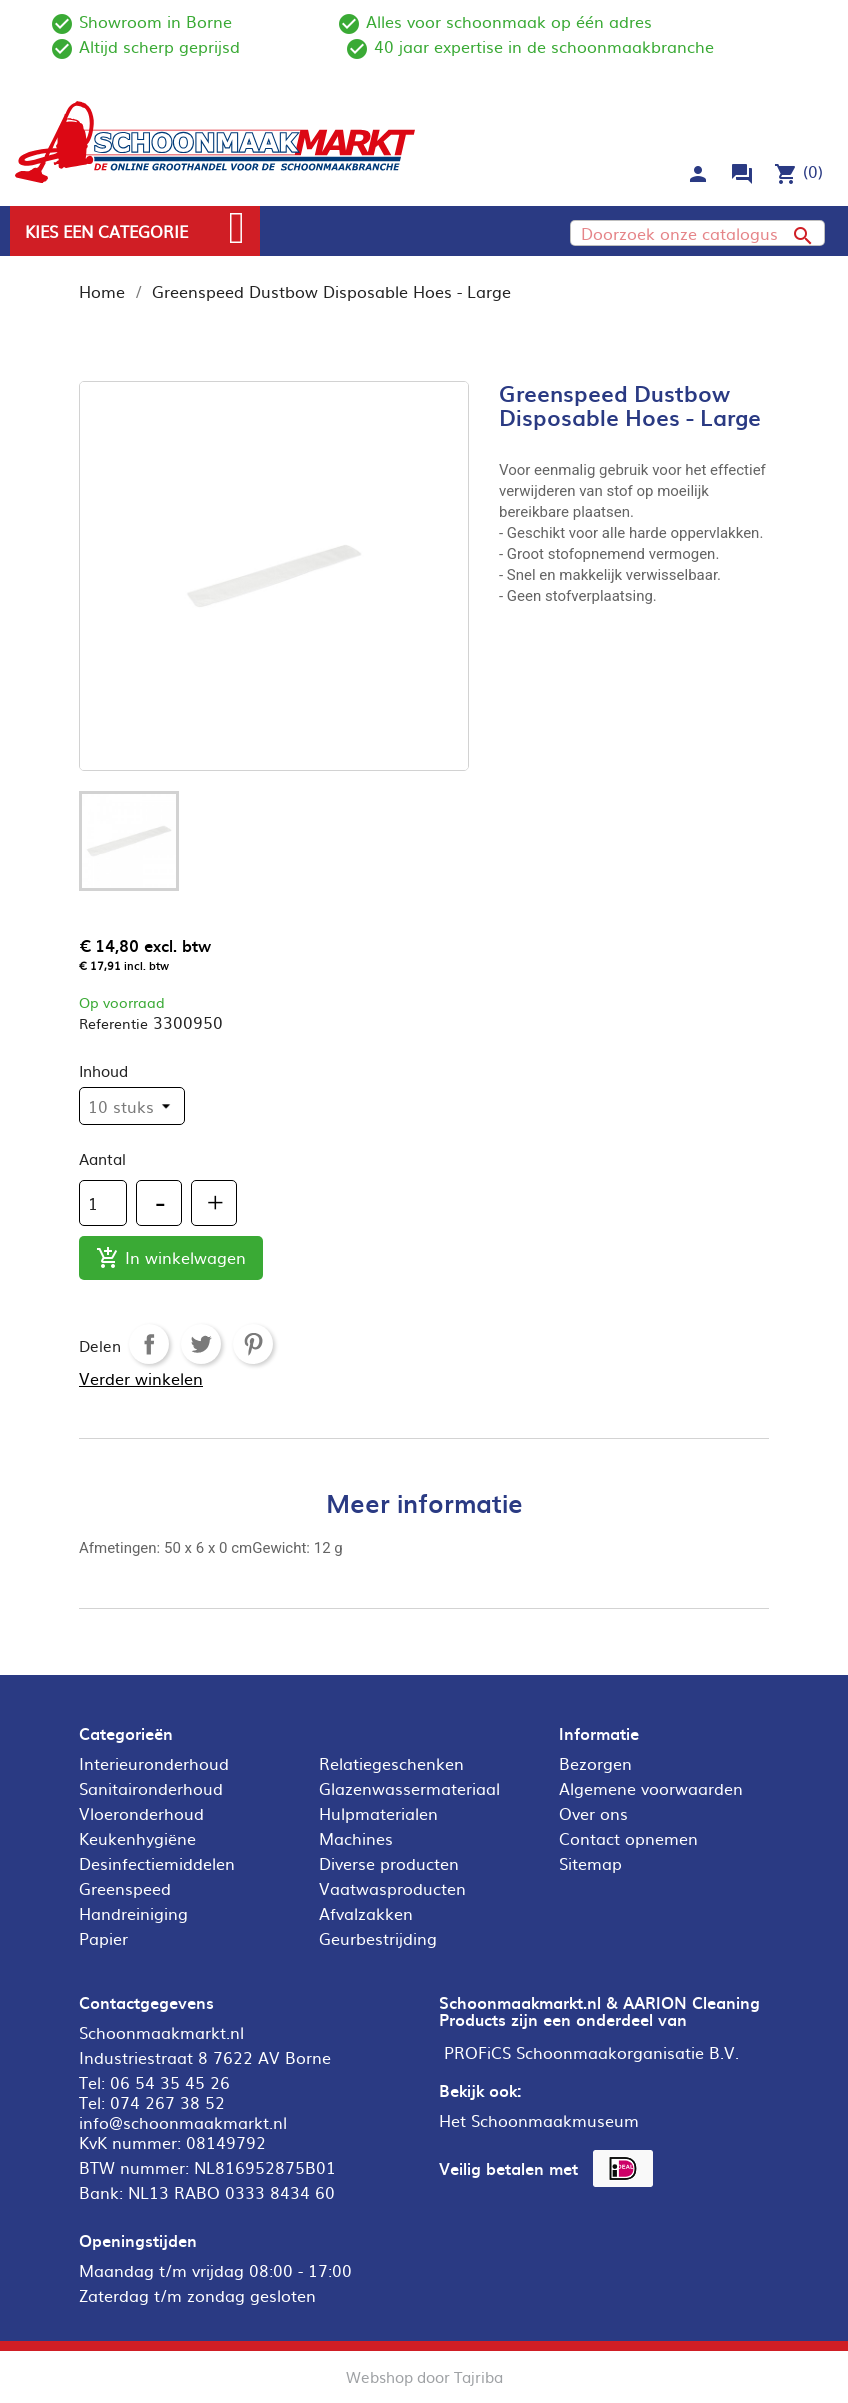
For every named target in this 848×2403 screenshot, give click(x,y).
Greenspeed (125, 1888)
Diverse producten (389, 1863)
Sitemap (590, 1863)
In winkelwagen (171, 1258)
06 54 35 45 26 (170, 2082)
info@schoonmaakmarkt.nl (183, 2122)
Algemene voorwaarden (651, 1788)
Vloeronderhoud (141, 1813)
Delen (149, 1344)
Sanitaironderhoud (151, 1788)
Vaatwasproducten (392, 1888)
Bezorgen (595, 1763)
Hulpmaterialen (378, 1813)
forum (742, 174)
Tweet (201, 1344)
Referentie (113, 1023)
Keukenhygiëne (137, 1838)
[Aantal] (103, 1203)
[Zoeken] (697, 233)
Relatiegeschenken (391, 1763)
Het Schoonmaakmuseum (539, 2120)
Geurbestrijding (378, 1938)
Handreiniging (133, 1913)
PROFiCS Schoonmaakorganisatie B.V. (591, 2052)
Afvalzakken (366, 1913)
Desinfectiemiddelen (157, 1863)
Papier (103, 1938)
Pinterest (253, 1344)
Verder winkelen (141, 1378)
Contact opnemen (628, 1838)
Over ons (593, 1813)
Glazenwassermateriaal (409, 1788)
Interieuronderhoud (154, 1763)
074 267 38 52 (167, 2102)
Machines (356, 1838)
